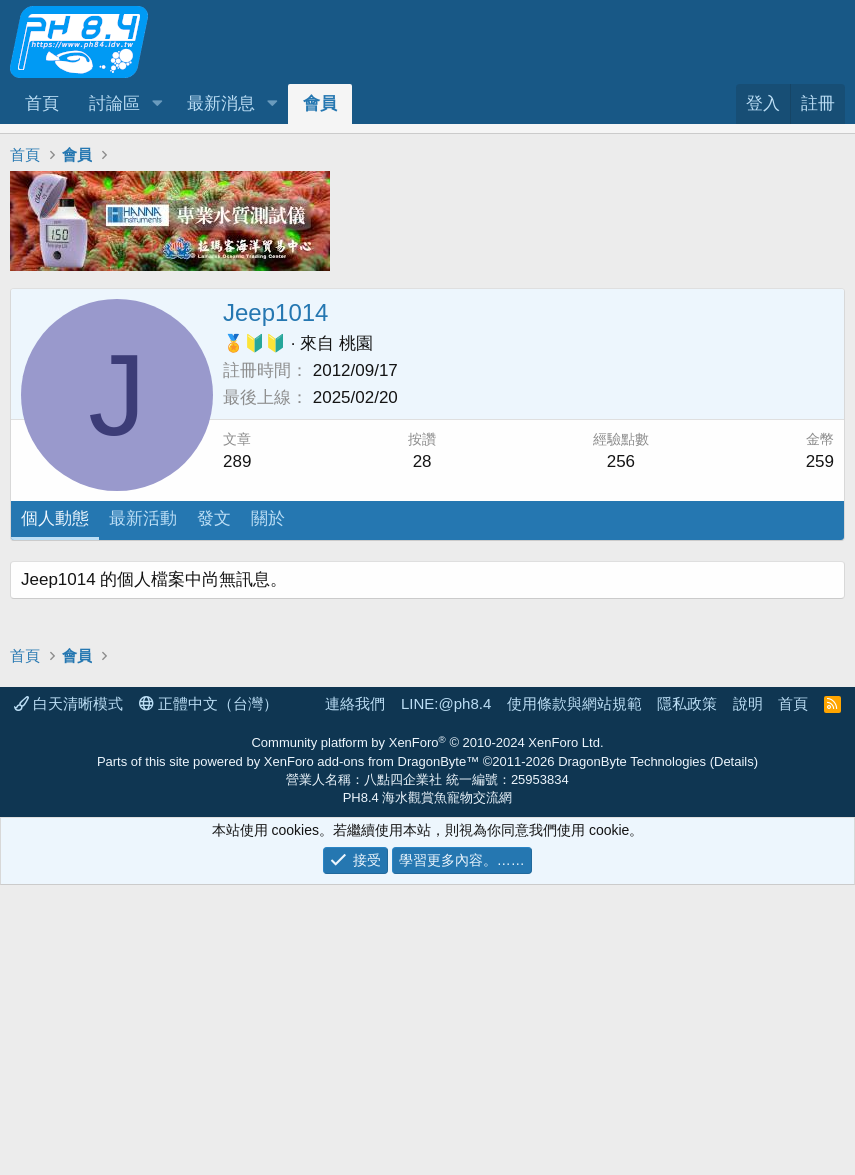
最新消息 (221, 103)
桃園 (356, 343)
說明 (748, 993)
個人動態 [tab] (55, 518)
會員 (320, 103)
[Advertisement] (427, 701)
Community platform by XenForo (427, 1032)
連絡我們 (355, 993)
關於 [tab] (268, 518)
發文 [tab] (214, 518)
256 (621, 461)
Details (734, 1051)
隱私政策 (687, 993)
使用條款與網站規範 (574, 993)
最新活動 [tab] (143, 518)
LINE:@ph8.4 (446, 993)
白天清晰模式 (68, 993)
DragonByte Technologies (632, 1051)
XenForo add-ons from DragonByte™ (371, 1051)
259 (820, 461)
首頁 (42, 103)
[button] (157, 104)
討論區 (114, 103)
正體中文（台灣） (208, 993)
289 (237, 461)
